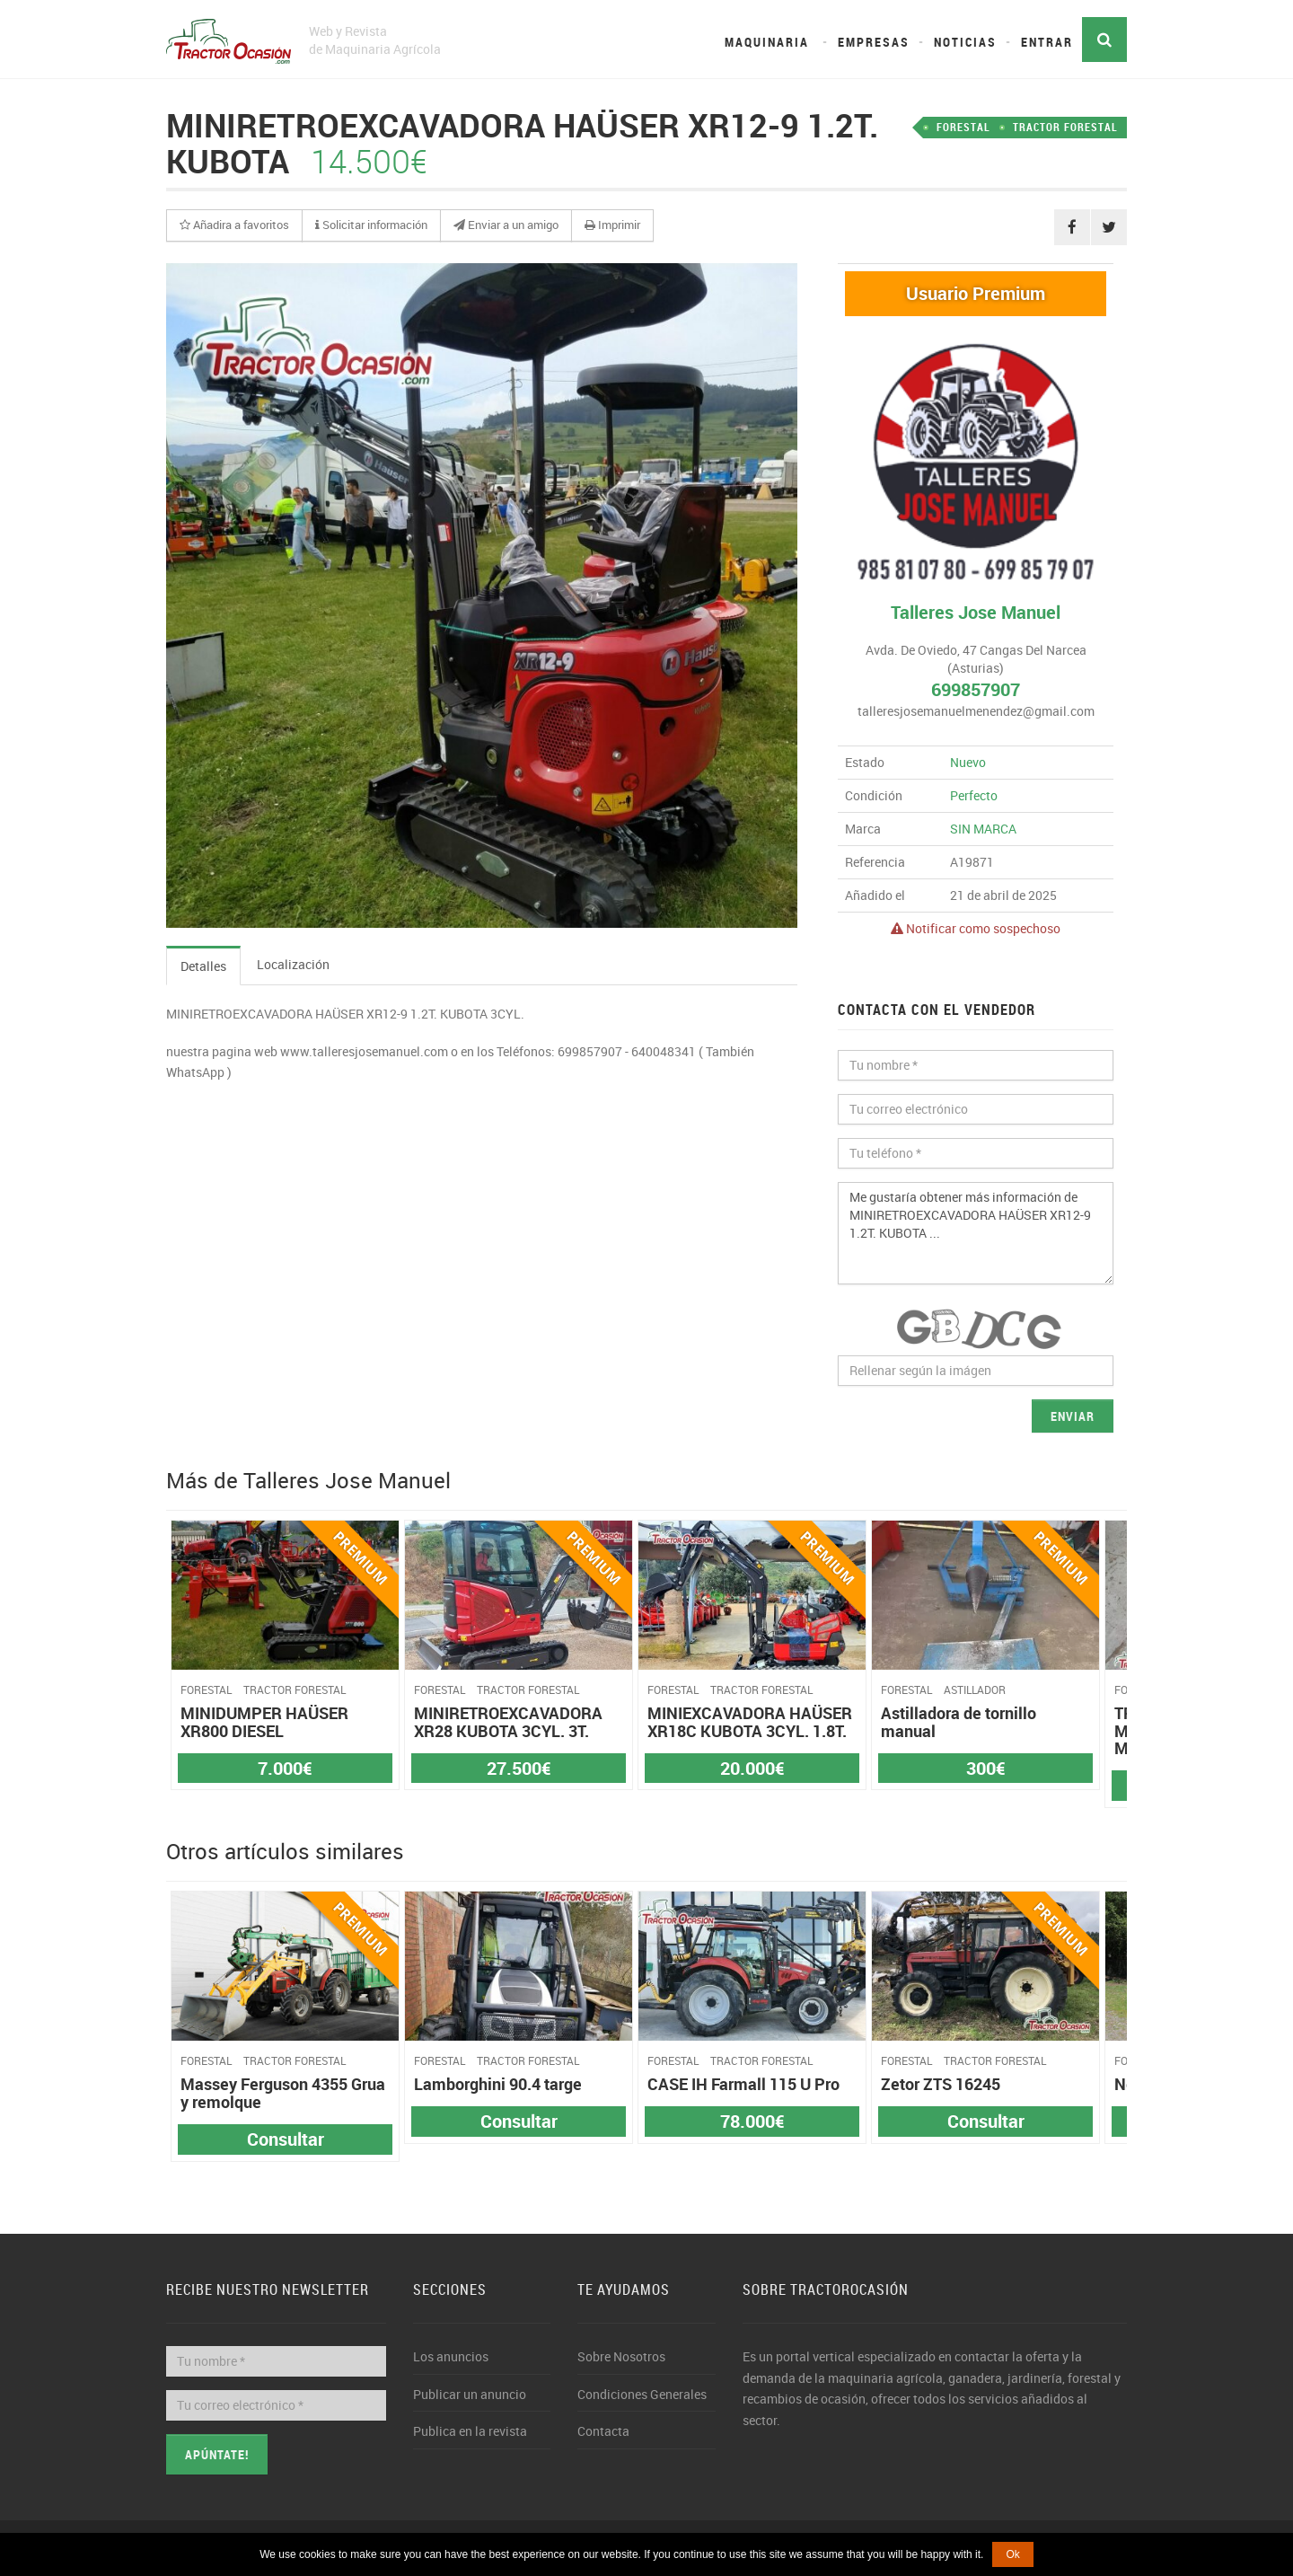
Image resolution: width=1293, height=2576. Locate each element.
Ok (1012, 2554)
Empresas (874, 41)
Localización (293, 964)
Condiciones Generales (642, 2394)
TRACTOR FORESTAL (1065, 126)
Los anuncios (450, 2356)
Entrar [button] (1047, 41)
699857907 (975, 689)
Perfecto (974, 795)
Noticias (965, 41)
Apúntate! (217, 2454)
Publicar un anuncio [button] (469, 2394)
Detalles (203, 966)
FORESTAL (963, 126)
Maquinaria (767, 41)
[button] (234, 225)
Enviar (1073, 1416)
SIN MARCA (983, 828)
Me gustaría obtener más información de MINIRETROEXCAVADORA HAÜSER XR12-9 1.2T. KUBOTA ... (975, 1233)
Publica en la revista (470, 2430)
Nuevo (968, 762)
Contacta (603, 2430)
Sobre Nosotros (621, 2356)
